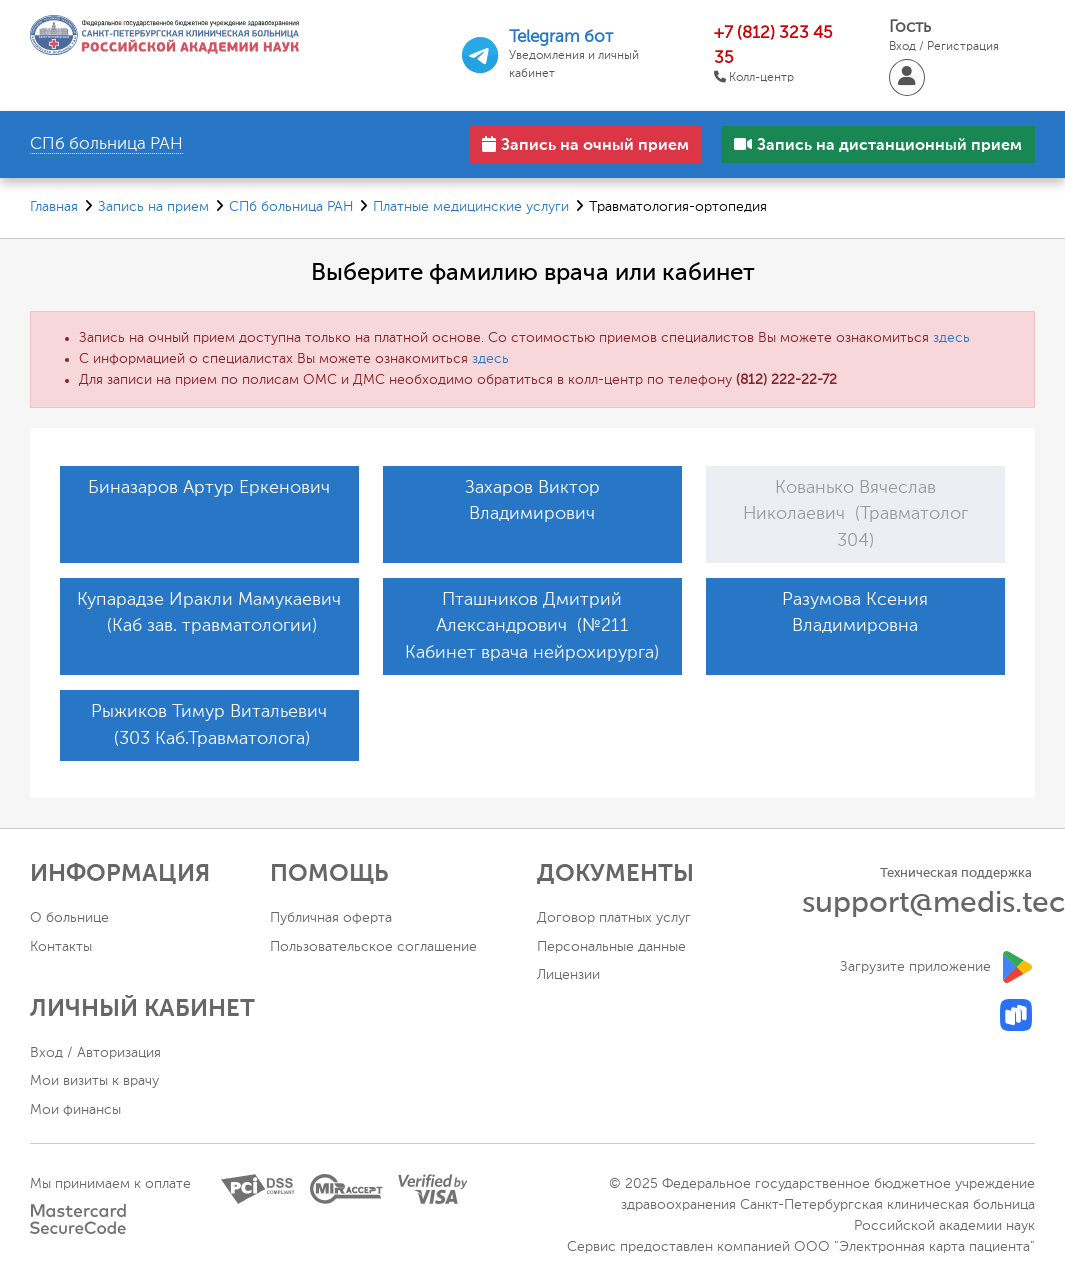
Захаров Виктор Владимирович (532, 501)
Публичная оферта (331, 918)
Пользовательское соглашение (373, 947)
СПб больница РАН (291, 207)
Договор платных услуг (614, 918)
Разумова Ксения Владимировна (855, 613)
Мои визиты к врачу (94, 1081)
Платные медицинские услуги (471, 207)
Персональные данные (611, 947)
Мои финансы (75, 1110)
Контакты (61, 947)
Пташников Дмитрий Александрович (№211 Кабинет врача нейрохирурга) (532, 626)
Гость (944, 37)
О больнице (69, 918)
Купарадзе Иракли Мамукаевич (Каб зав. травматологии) (209, 613)
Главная (54, 207)
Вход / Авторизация (95, 1053)
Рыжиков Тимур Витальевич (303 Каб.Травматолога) (209, 725)
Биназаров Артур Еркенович (209, 488)
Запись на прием (153, 207)
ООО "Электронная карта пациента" (914, 1247)
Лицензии (568, 975)
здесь (951, 338)
